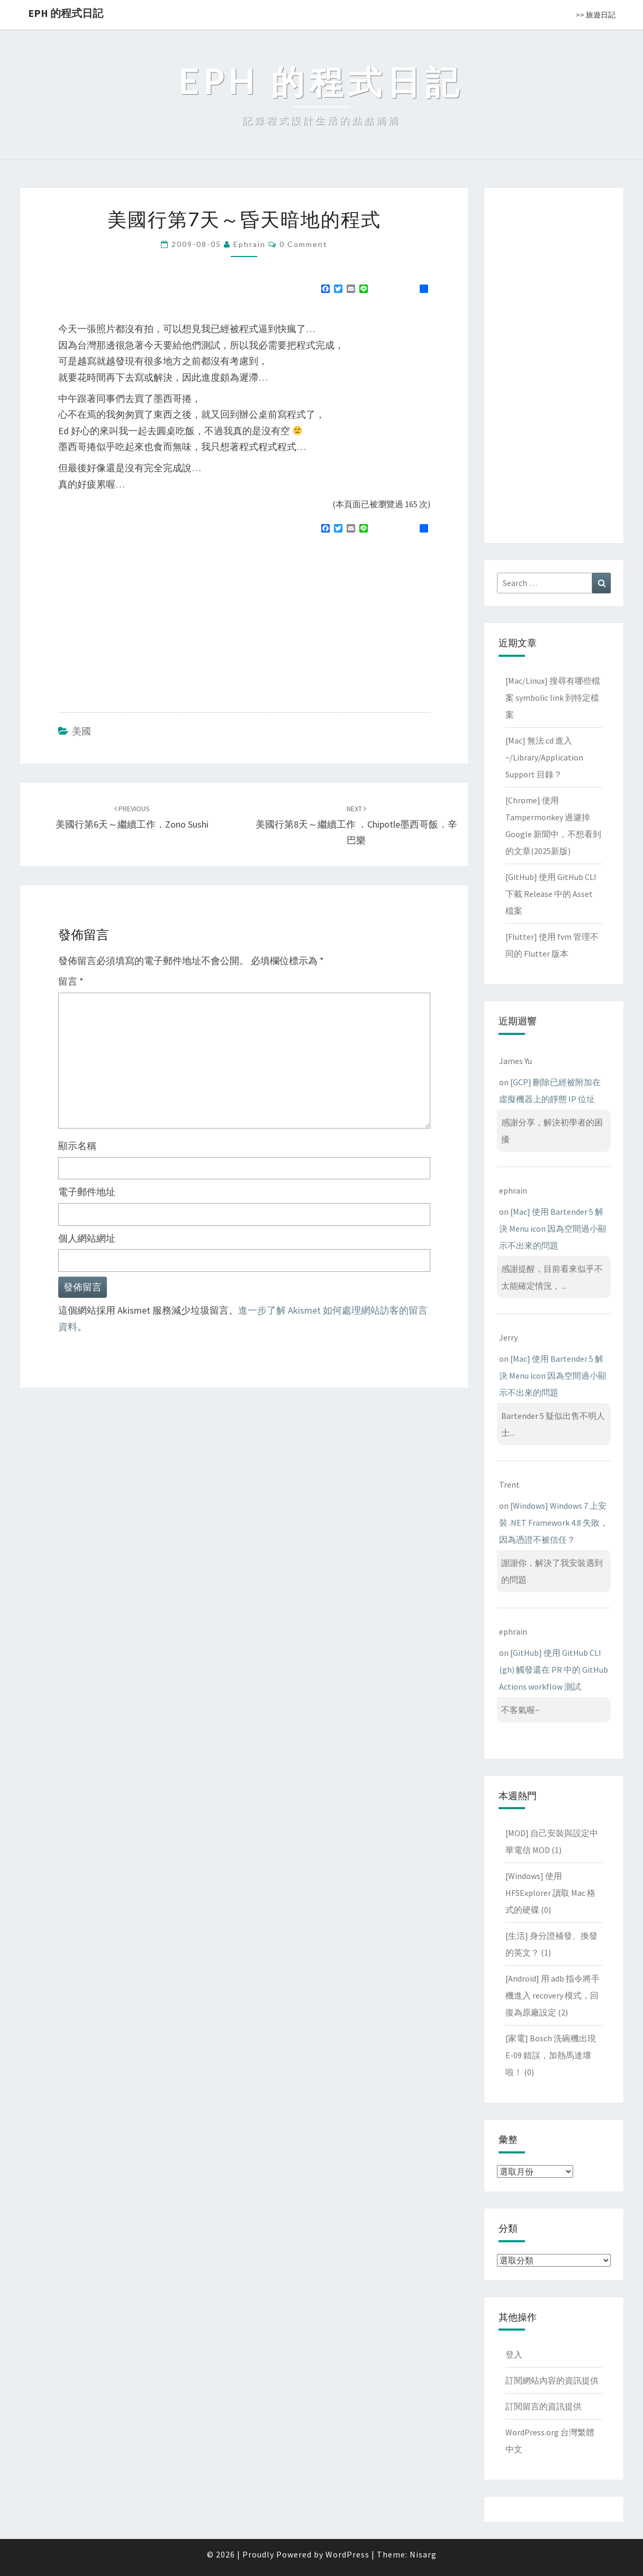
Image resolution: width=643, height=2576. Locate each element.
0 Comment (303, 244)
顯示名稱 (77, 1146)
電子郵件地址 (86, 1192)
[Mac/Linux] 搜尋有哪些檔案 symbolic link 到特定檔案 (552, 697)
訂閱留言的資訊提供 (543, 2406)
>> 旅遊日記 (595, 15)
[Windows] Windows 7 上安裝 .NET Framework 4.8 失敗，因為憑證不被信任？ (553, 1522)
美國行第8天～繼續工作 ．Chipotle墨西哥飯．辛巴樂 (356, 825)
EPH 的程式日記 (65, 13)
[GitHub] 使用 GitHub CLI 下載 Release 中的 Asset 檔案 (550, 894)
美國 (81, 731)
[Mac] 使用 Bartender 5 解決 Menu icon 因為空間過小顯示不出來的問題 (552, 1228)
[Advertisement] (147, 619)
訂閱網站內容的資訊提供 (552, 2380)
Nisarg (423, 2554)
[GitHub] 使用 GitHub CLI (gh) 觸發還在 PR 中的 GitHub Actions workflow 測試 (553, 1669)
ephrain (249, 244)
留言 (71, 981)
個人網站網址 (86, 1238)
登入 (513, 2354)
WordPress (347, 2554)
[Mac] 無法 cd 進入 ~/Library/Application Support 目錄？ (544, 757)
